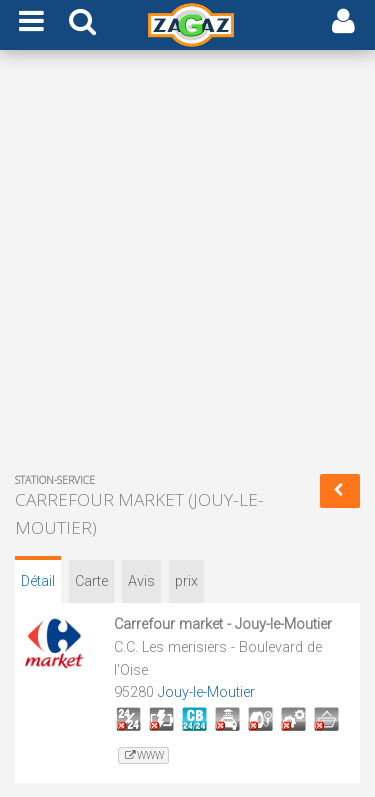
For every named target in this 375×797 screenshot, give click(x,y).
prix (186, 581)
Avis (141, 581)
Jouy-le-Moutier (206, 692)
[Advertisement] (187, 265)
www (143, 755)
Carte (91, 581)
